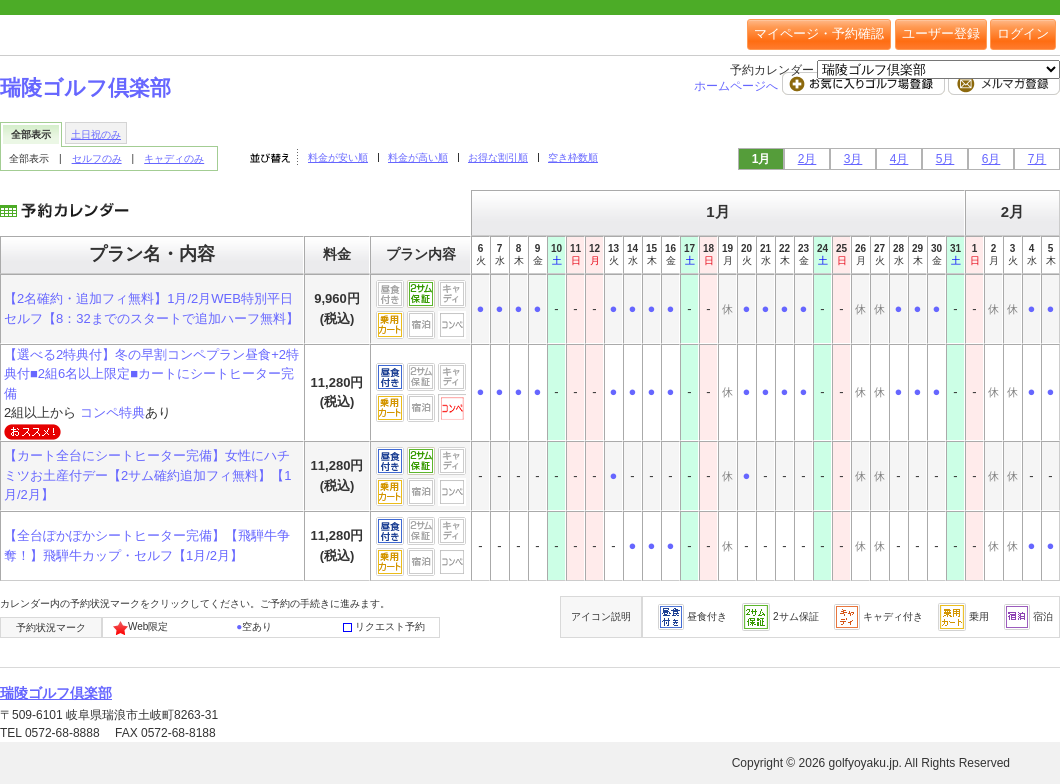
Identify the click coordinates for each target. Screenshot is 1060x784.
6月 (991, 159)
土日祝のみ (96, 134)
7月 (1037, 159)
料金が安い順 (338, 157)
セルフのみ (97, 158)
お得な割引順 (498, 157)
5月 (945, 159)
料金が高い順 (418, 157)
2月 (807, 159)
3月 (853, 159)
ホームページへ (737, 86)
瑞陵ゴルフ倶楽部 (85, 87)
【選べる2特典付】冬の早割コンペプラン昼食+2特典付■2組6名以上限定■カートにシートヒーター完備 (151, 374)
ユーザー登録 (941, 33)
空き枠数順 (573, 157)
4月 (899, 159)
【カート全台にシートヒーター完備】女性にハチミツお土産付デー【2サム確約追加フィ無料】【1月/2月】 (147, 475)
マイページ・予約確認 (819, 33)
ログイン (1023, 33)
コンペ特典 (112, 412)
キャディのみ (174, 158)
